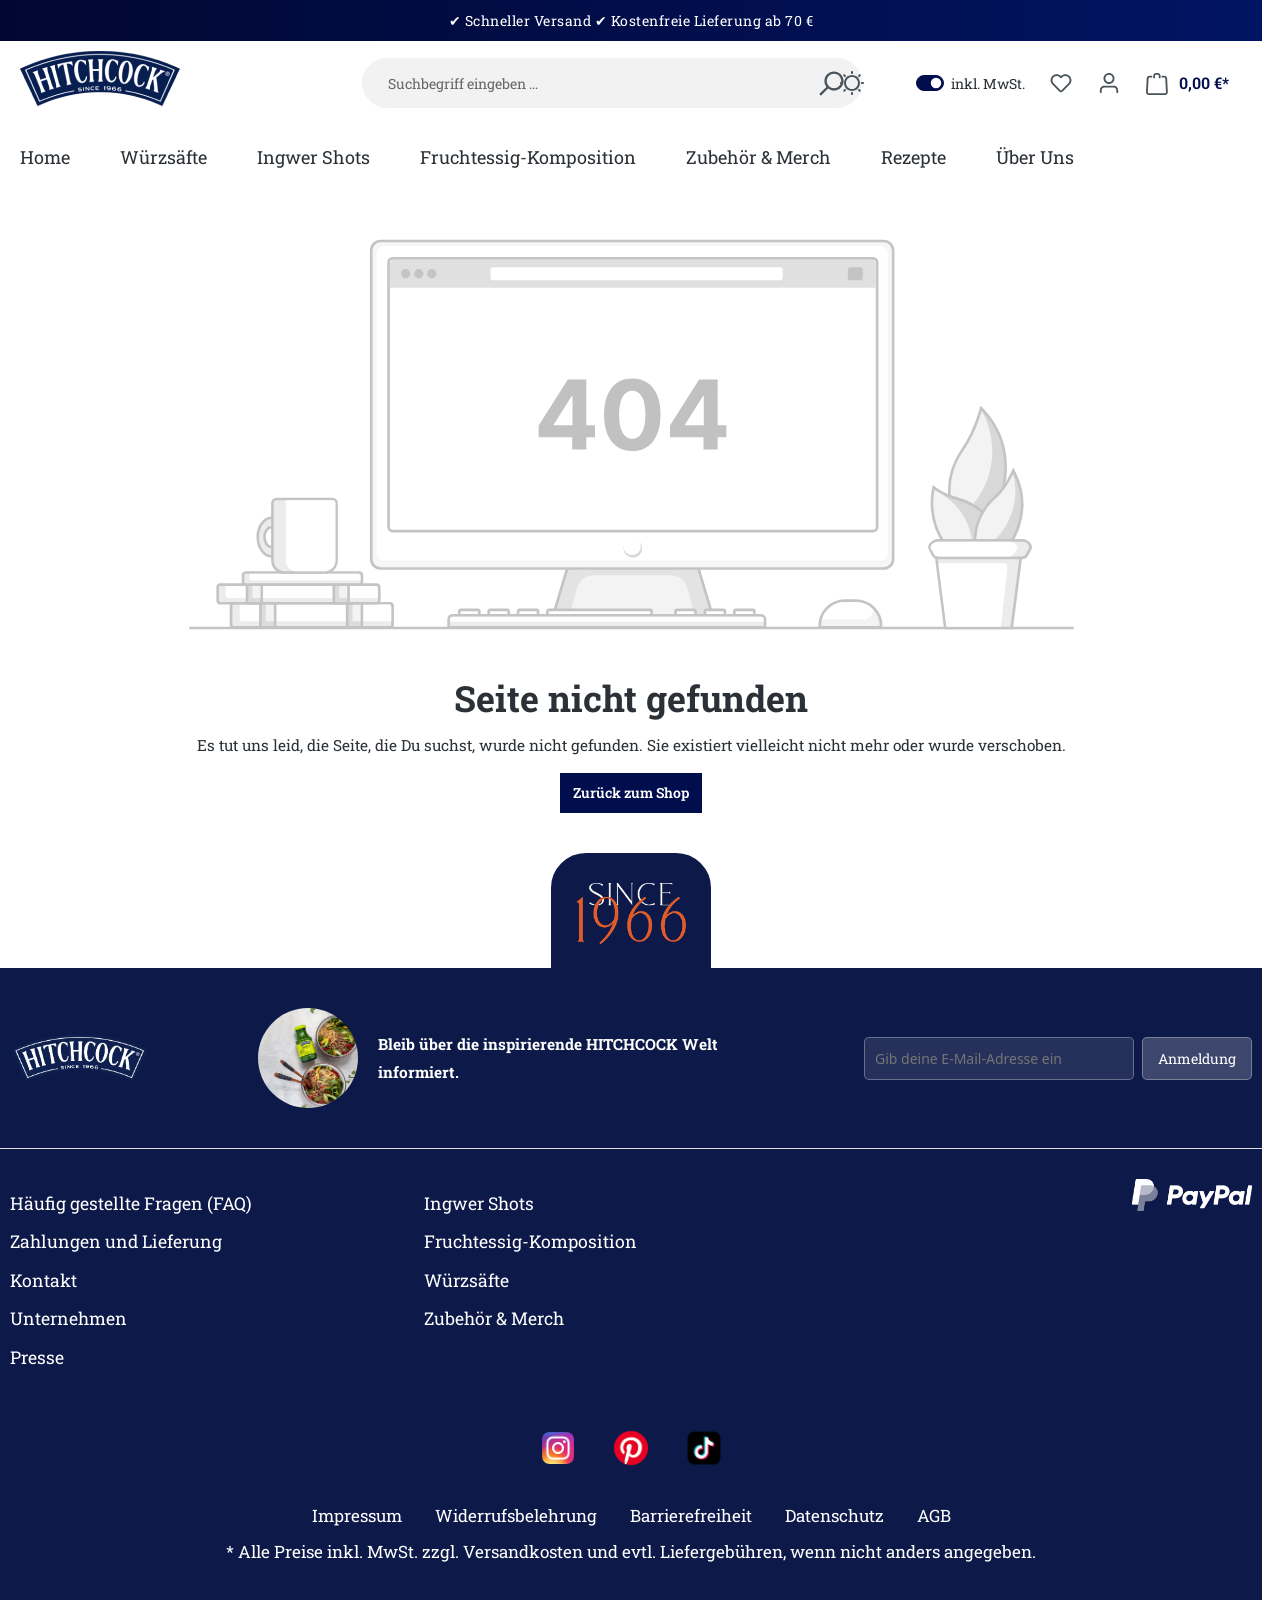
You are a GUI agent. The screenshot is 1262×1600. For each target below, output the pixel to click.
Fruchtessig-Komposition (530, 1241)
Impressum (357, 1515)
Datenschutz (834, 1515)
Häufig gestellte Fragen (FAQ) (131, 1203)
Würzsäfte (466, 1280)
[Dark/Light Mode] (852, 85)
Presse (37, 1357)
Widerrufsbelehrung (516, 1515)
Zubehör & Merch (494, 1318)
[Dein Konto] (1109, 83)
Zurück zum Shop (631, 792)
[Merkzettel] (1061, 83)
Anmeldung (1197, 1058)
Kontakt (43, 1280)
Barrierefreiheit (691, 1515)
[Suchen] (830, 85)
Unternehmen (68, 1318)
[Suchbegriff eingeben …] (612, 83)
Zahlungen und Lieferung (116, 1241)
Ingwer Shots (479, 1203)
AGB (934, 1515)
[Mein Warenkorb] (1187, 83)
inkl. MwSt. (970, 83)
